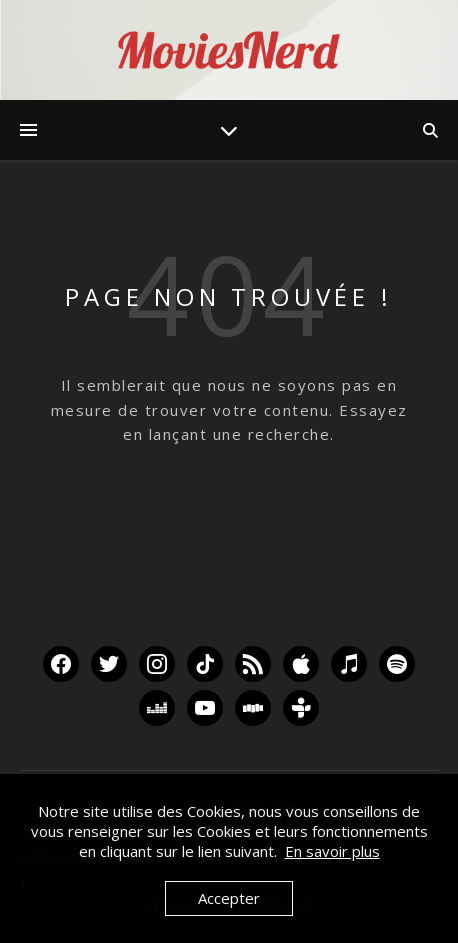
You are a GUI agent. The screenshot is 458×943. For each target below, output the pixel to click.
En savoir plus (332, 851)
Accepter (229, 898)
